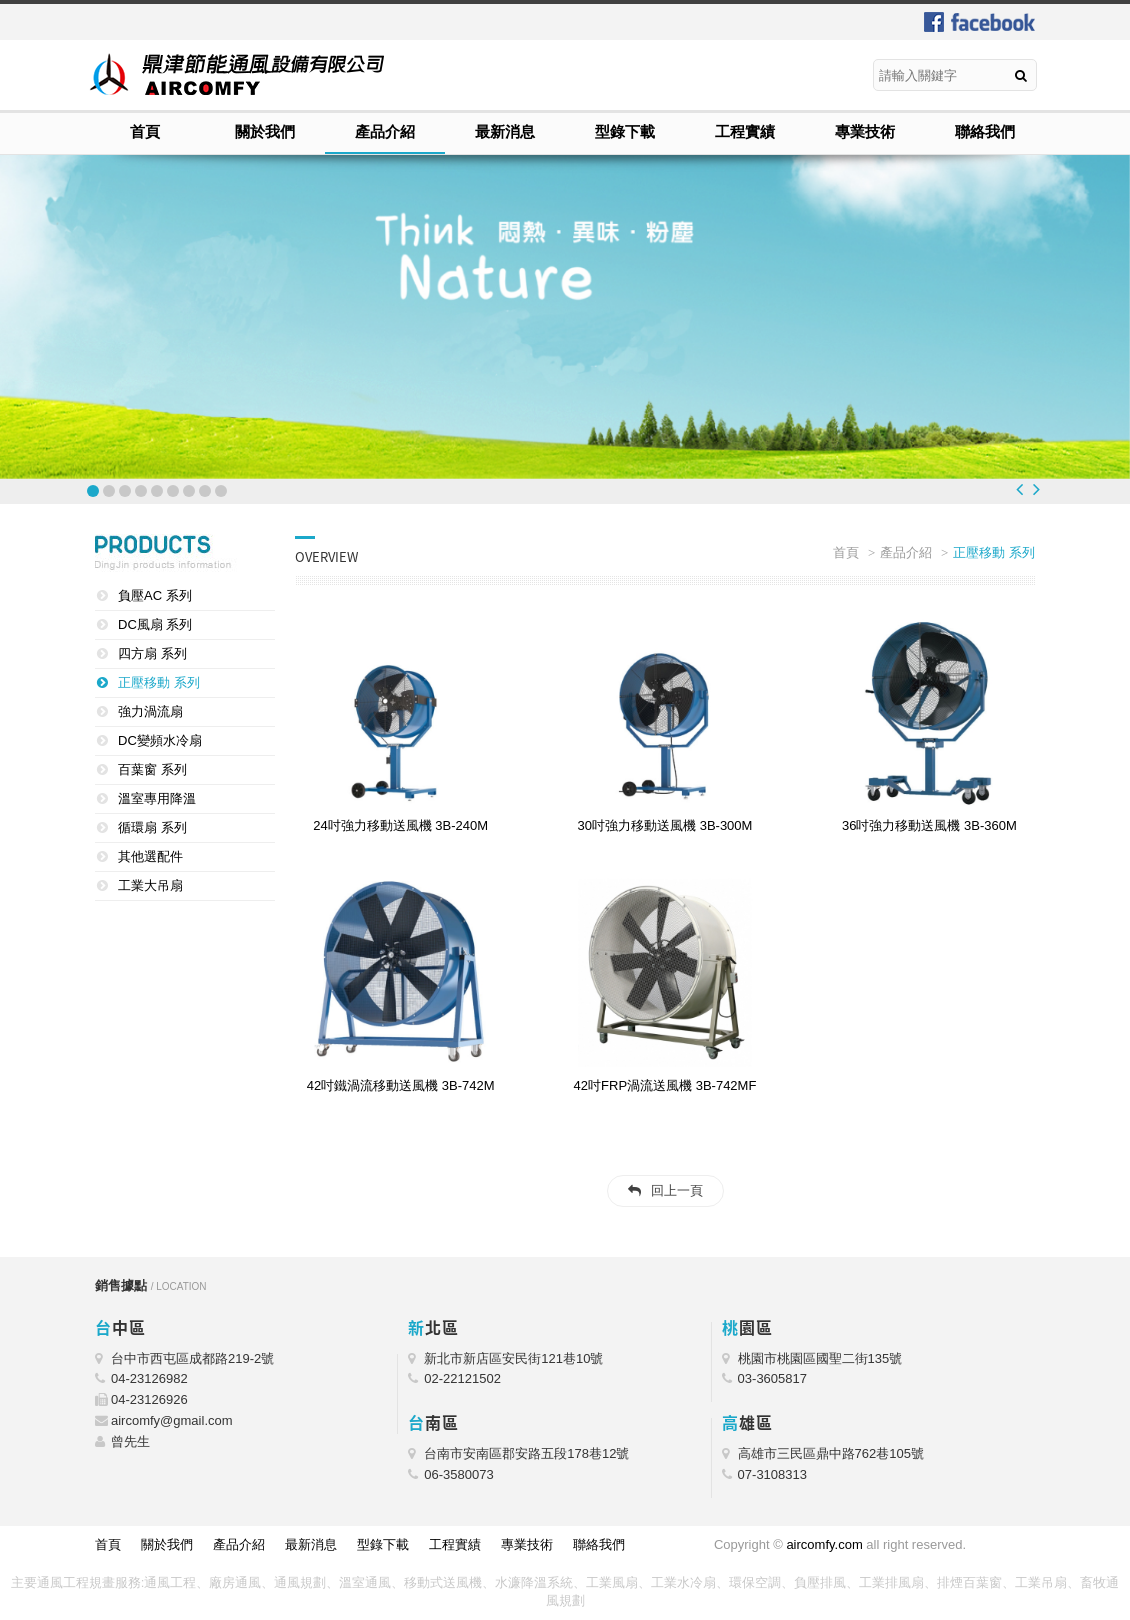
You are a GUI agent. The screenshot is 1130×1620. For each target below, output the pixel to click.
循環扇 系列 (152, 827)
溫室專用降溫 (157, 798)
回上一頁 (677, 1190)
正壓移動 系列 (159, 682)
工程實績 (745, 131)
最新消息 (505, 131)
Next (1036, 489)
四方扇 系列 (152, 653)
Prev (1019, 489)
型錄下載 (625, 131)
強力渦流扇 (150, 711)
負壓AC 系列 (155, 595)
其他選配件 (150, 856)
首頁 (145, 131)
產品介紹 (385, 131)
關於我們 (265, 131)
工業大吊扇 (150, 885)
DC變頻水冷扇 (160, 740)
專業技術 (865, 131)
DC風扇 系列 (155, 624)
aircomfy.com (824, 1544)
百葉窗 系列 (152, 769)
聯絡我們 (985, 131)
